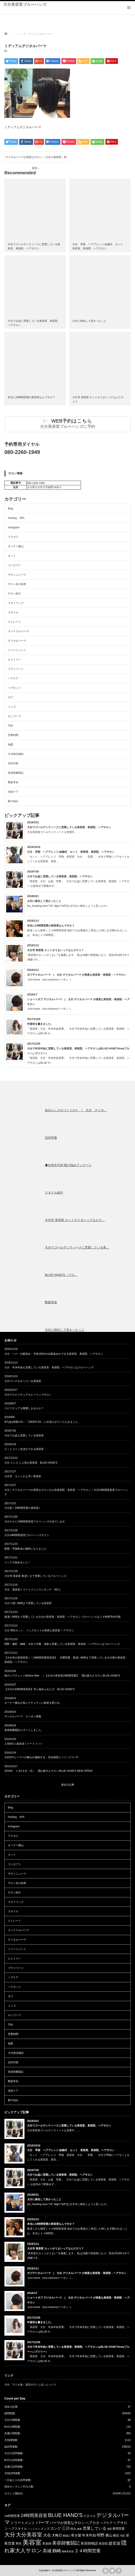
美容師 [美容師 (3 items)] (46, 2543)
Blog (10, 508)
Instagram (13, 527)
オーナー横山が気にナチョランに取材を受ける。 (33, 1702)
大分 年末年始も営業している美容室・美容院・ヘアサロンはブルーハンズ (49, 1367)
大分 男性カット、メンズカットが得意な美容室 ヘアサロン (39, 1630)
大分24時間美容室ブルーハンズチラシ (26, 1535)
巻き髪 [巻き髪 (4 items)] (76, 2535)
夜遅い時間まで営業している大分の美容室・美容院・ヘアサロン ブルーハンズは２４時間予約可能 (62, 1616)
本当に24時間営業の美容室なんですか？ (31, 397)
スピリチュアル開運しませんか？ (24, 1408)
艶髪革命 (13, 782)
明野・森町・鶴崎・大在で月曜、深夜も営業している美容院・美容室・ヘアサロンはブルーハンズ (62, 1644)
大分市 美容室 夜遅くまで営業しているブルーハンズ (35, 1576)
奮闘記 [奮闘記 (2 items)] (66, 2535)
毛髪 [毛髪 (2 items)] (122, 2535)
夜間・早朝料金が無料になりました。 (26, 1548)
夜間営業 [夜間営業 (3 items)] (118, 2528)
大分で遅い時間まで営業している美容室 (28, 1603)
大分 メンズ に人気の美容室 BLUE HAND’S (30, 1462)
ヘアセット (14, 687)
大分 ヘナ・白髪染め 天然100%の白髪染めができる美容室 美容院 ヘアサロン (53, 1353)
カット (12, 555)
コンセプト (14, 565)
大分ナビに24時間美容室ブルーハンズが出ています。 (36, 1521)
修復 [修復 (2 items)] (79, 2528)
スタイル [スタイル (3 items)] (89, 2516)
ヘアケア (13, 678)
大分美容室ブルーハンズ (25, 4)
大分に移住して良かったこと (89, 320)
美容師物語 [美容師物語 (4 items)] (89, 2543)
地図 (10, 744)
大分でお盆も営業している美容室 (24, 1435)
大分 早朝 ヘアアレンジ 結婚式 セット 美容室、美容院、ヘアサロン (70, 851)
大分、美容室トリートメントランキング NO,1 (32, 1589)
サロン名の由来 (17, 584)
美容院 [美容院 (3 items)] (103, 2543)
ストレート (14, 621)
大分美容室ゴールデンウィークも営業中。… (53, 832)
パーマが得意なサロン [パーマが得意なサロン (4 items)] (67, 2523)
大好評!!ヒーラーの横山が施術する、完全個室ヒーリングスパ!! (41, 1757)
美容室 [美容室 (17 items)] (32, 2542)
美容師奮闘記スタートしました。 (24, 1730)
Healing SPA (16, 518)
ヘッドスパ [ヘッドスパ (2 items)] (34, 2528)
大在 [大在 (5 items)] (47, 2535)
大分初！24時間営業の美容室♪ (22, 1507)
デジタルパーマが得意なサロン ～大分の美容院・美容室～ (36, 159)
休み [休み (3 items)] (73, 2528)
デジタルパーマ (17, 640)
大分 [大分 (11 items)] (9, 2534)
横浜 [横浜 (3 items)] (116, 2535)
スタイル (13, 612)
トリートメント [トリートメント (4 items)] (23, 2523)
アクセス (13, 536)
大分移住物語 (16, 754)
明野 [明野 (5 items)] (101, 2535)
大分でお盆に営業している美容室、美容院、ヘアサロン (60, 876)
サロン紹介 (14, 593)
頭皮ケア (13, 791)
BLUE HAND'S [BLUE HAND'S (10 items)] (65, 2515)
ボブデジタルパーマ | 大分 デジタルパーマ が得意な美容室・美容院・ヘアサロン (76, 974)
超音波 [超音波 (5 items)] (114, 2543)
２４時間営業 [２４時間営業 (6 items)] (87, 2550)
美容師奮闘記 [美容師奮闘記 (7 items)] (66, 2542)
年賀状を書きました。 (40, 1023)
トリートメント (17, 650)
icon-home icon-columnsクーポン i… (50, 979)
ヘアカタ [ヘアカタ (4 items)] (92, 2523)
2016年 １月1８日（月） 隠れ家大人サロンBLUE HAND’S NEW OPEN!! (48, 1770)
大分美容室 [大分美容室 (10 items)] (29, 2535)
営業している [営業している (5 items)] (94, 2528)
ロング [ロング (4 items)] (55, 2528)
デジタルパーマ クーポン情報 (22, 1716)
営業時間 (13, 735)
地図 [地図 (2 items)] (109, 2528)
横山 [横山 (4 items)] (108, 2535)
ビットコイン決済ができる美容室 (24, 1449)
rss (105, 2570)
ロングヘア (14, 716)
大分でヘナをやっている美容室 (22, 1381)
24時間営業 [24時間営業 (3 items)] (12, 2516)
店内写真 (13, 763)
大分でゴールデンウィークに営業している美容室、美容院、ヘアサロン (69, 827)
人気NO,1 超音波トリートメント (23, 1743)
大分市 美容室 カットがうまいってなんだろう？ (55, 950)
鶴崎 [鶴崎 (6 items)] (56, 2550)
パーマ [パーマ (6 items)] (42, 2522)
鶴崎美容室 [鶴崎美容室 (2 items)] (68, 2551)
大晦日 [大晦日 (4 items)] (57, 2535)
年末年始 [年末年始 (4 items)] (89, 2535)
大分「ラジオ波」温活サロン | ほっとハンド (30, 2384)
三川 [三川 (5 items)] (66, 2528)
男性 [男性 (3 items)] (19, 2543)
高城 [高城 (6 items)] (47, 2550)
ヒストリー (14, 659)
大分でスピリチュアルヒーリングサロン (28, 1394)
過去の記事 (67, 1784)
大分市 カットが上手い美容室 (22, 1476)
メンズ (12, 706)
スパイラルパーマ (18, 631)
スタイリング (16, 602)
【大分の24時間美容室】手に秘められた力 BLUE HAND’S (39, 1689)
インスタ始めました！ (17, 1562)
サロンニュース (17, 574)
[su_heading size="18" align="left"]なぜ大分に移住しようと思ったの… (68, 905)
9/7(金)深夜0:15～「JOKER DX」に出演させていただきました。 (42, 1421)
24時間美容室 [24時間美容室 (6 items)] (34, 2515)
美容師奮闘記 (16, 772)
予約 (10, 725)
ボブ (10, 697)
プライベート (16, 669)
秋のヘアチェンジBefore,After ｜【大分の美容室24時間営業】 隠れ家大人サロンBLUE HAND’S (62, 1675)
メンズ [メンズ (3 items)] (45, 2528)
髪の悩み (13, 801)
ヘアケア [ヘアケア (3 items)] (106, 2523)
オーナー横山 (16, 546)
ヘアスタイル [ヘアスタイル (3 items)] (18, 2528)
